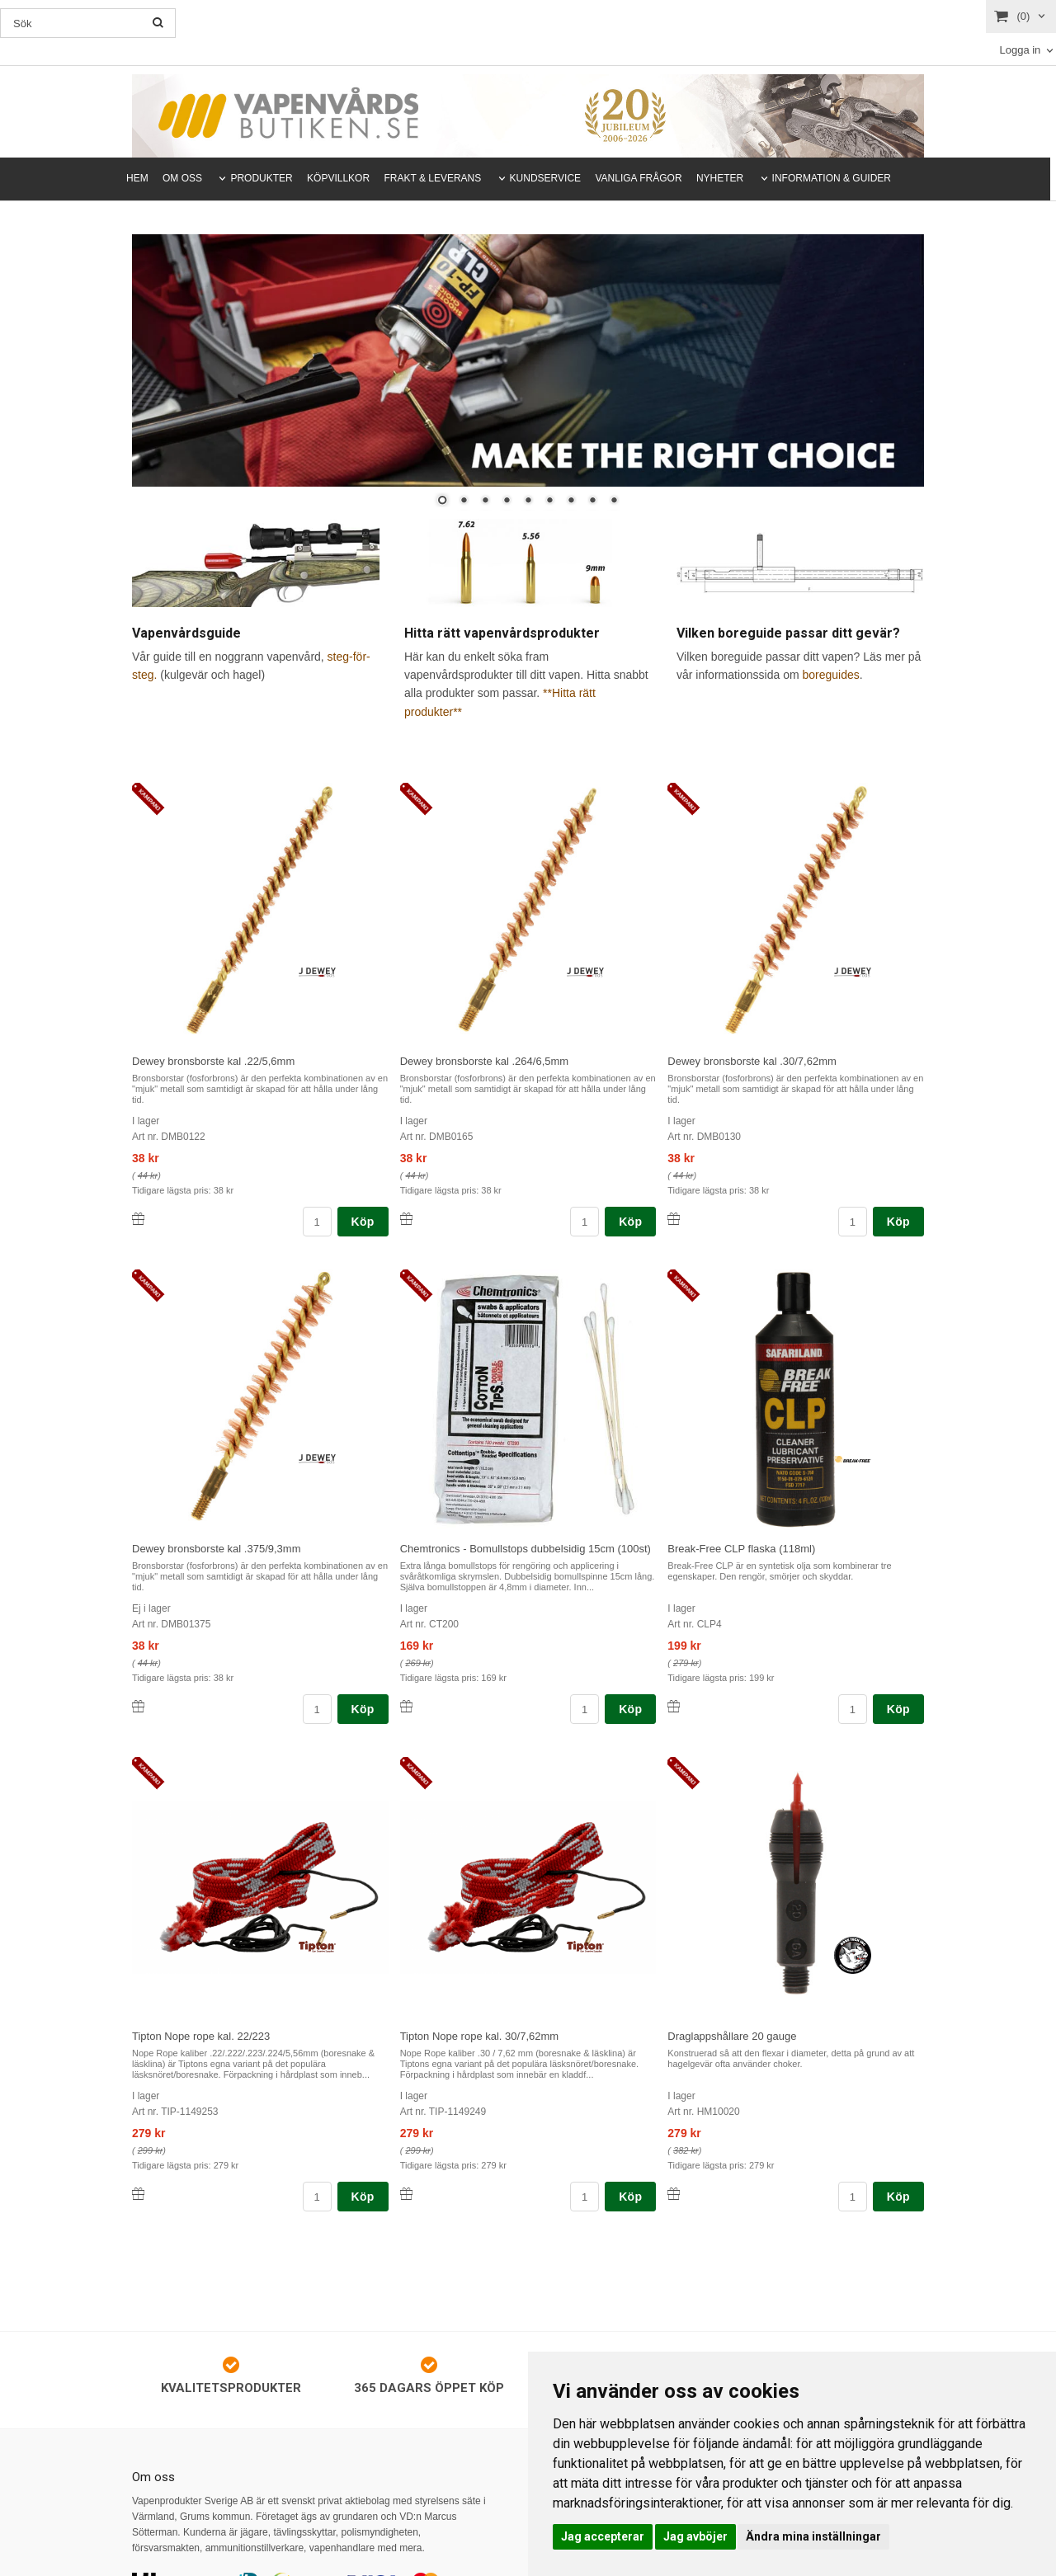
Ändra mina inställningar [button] (813, 2536)
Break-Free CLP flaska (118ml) (741, 1548)
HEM (137, 178)
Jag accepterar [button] (602, 2536)
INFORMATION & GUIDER (831, 178)
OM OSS (182, 178)
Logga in (1019, 50)
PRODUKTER (261, 178)
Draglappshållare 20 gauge (731, 2036)
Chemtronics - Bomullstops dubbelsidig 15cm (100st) (525, 1548)
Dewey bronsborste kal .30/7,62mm (751, 1061)
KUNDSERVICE (545, 178)
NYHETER (719, 178)
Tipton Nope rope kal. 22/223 (201, 2036)
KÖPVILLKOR (338, 178)
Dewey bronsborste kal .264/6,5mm (484, 1061)
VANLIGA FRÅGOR (638, 178)
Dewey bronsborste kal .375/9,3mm (216, 1548)
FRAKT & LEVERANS (432, 178)
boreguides (831, 674)
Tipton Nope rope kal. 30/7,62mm (479, 2036)
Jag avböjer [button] (695, 2536)
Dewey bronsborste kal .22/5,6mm (213, 1061)
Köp (363, 1221)
